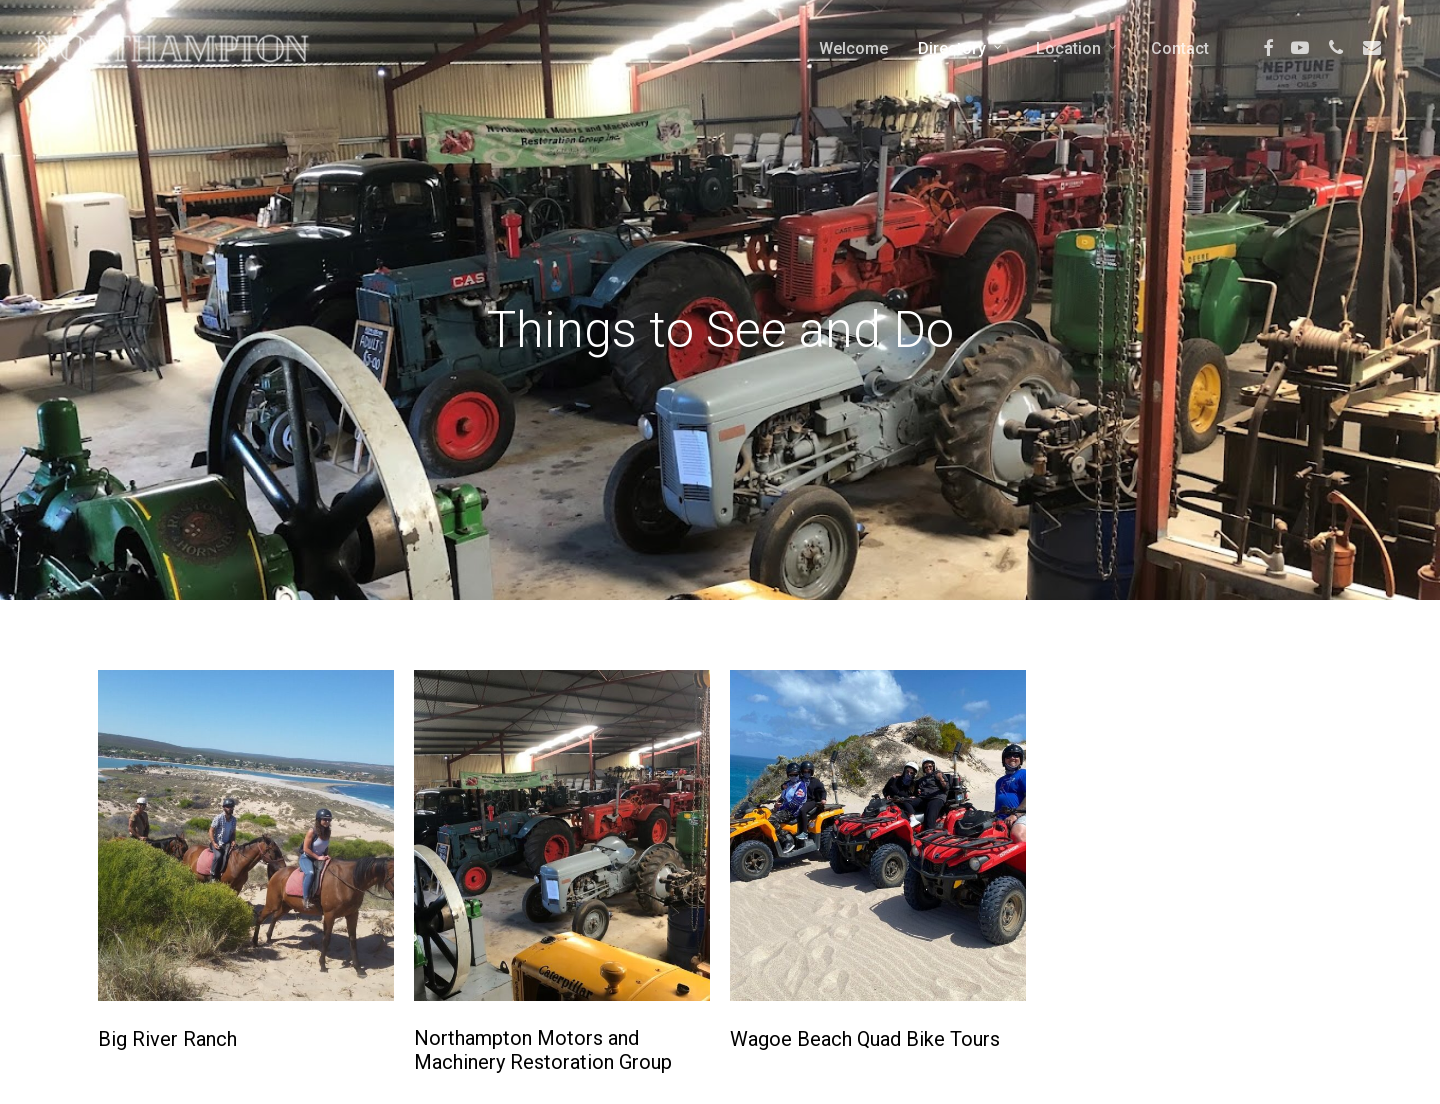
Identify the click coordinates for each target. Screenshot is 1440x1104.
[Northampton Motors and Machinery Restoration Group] (562, 835)
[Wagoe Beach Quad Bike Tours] (878, 835)
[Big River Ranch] (246, 835)
